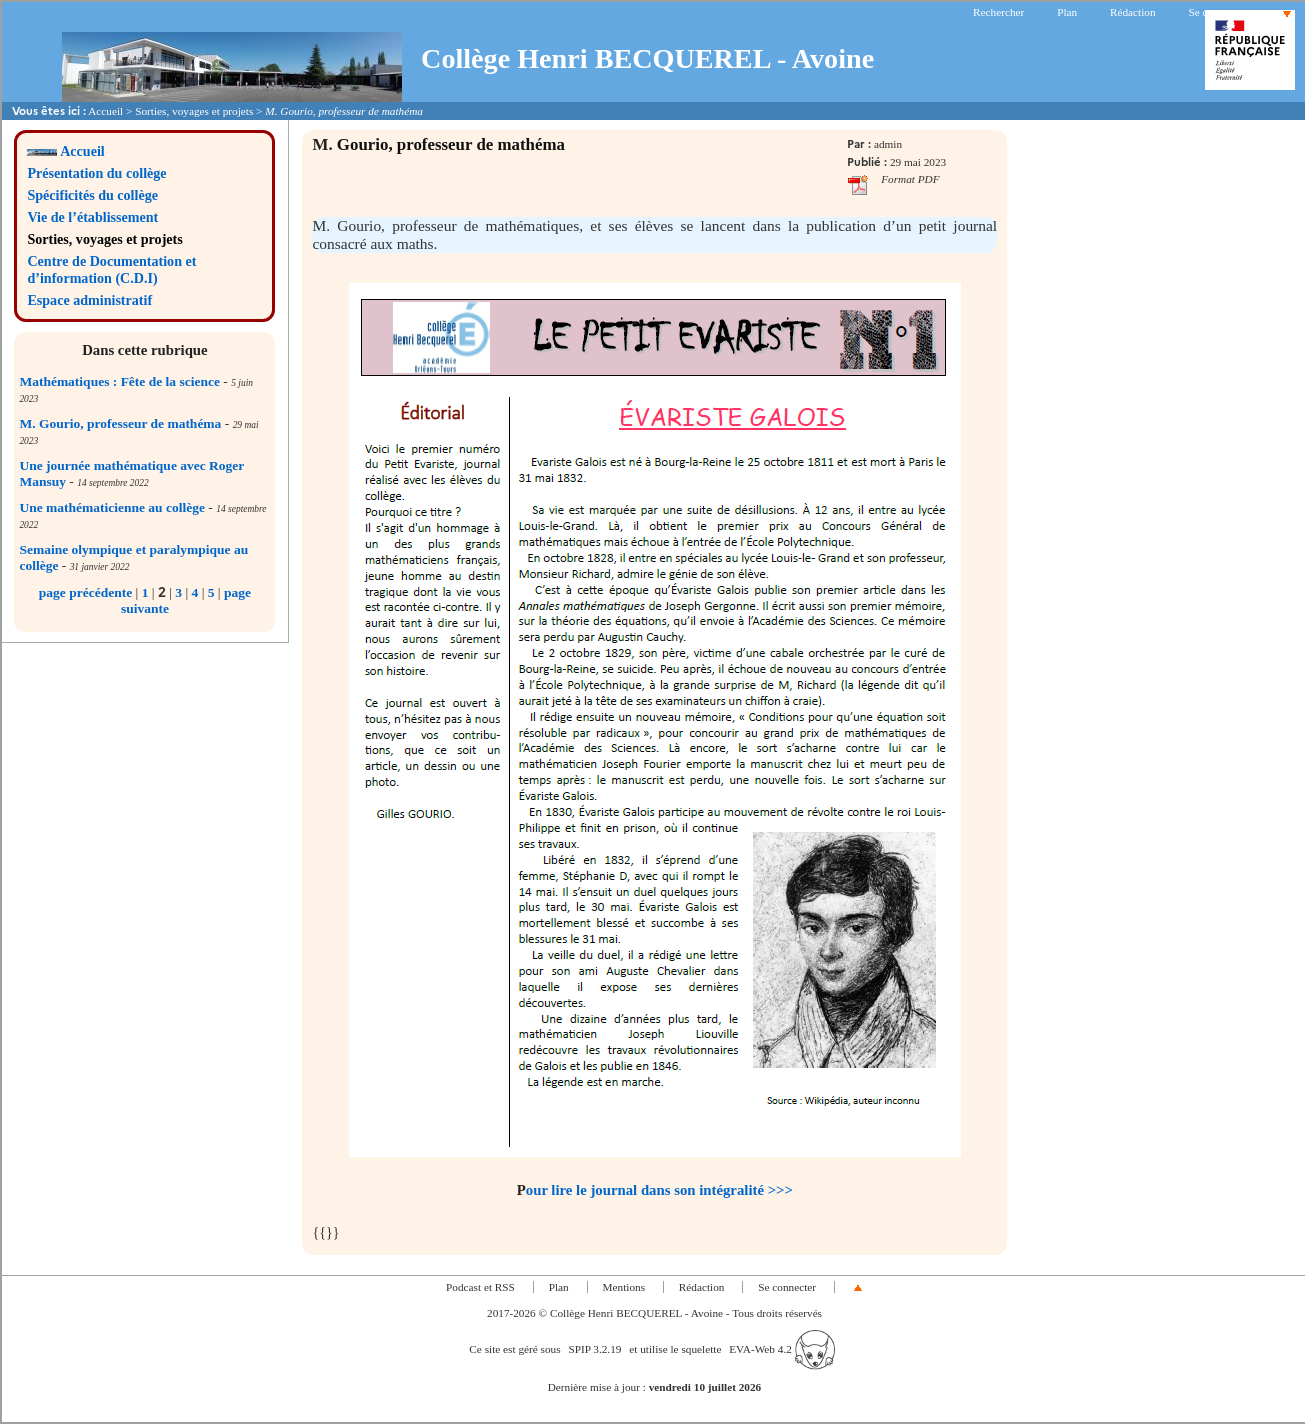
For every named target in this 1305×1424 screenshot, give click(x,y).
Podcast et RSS (480, 1287)
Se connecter (1217, 12)
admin (888, 144)
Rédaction (1133, 12)
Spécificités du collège (92, 195)
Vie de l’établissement (92, 217)
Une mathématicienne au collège (112, 507)
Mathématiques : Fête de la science (119, 381)
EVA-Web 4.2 (781, 1349)
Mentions (624, 1287)
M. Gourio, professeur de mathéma (120, 423)
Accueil (105, 111)
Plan (1067, 12)
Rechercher (998, 12)
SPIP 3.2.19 (594, 1349)
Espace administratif (89, 300)
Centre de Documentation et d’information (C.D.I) (111, 269)
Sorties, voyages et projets (194, 111)
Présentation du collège (96, 173)
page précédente (85, 592)
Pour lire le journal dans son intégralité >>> (655, 1190)
